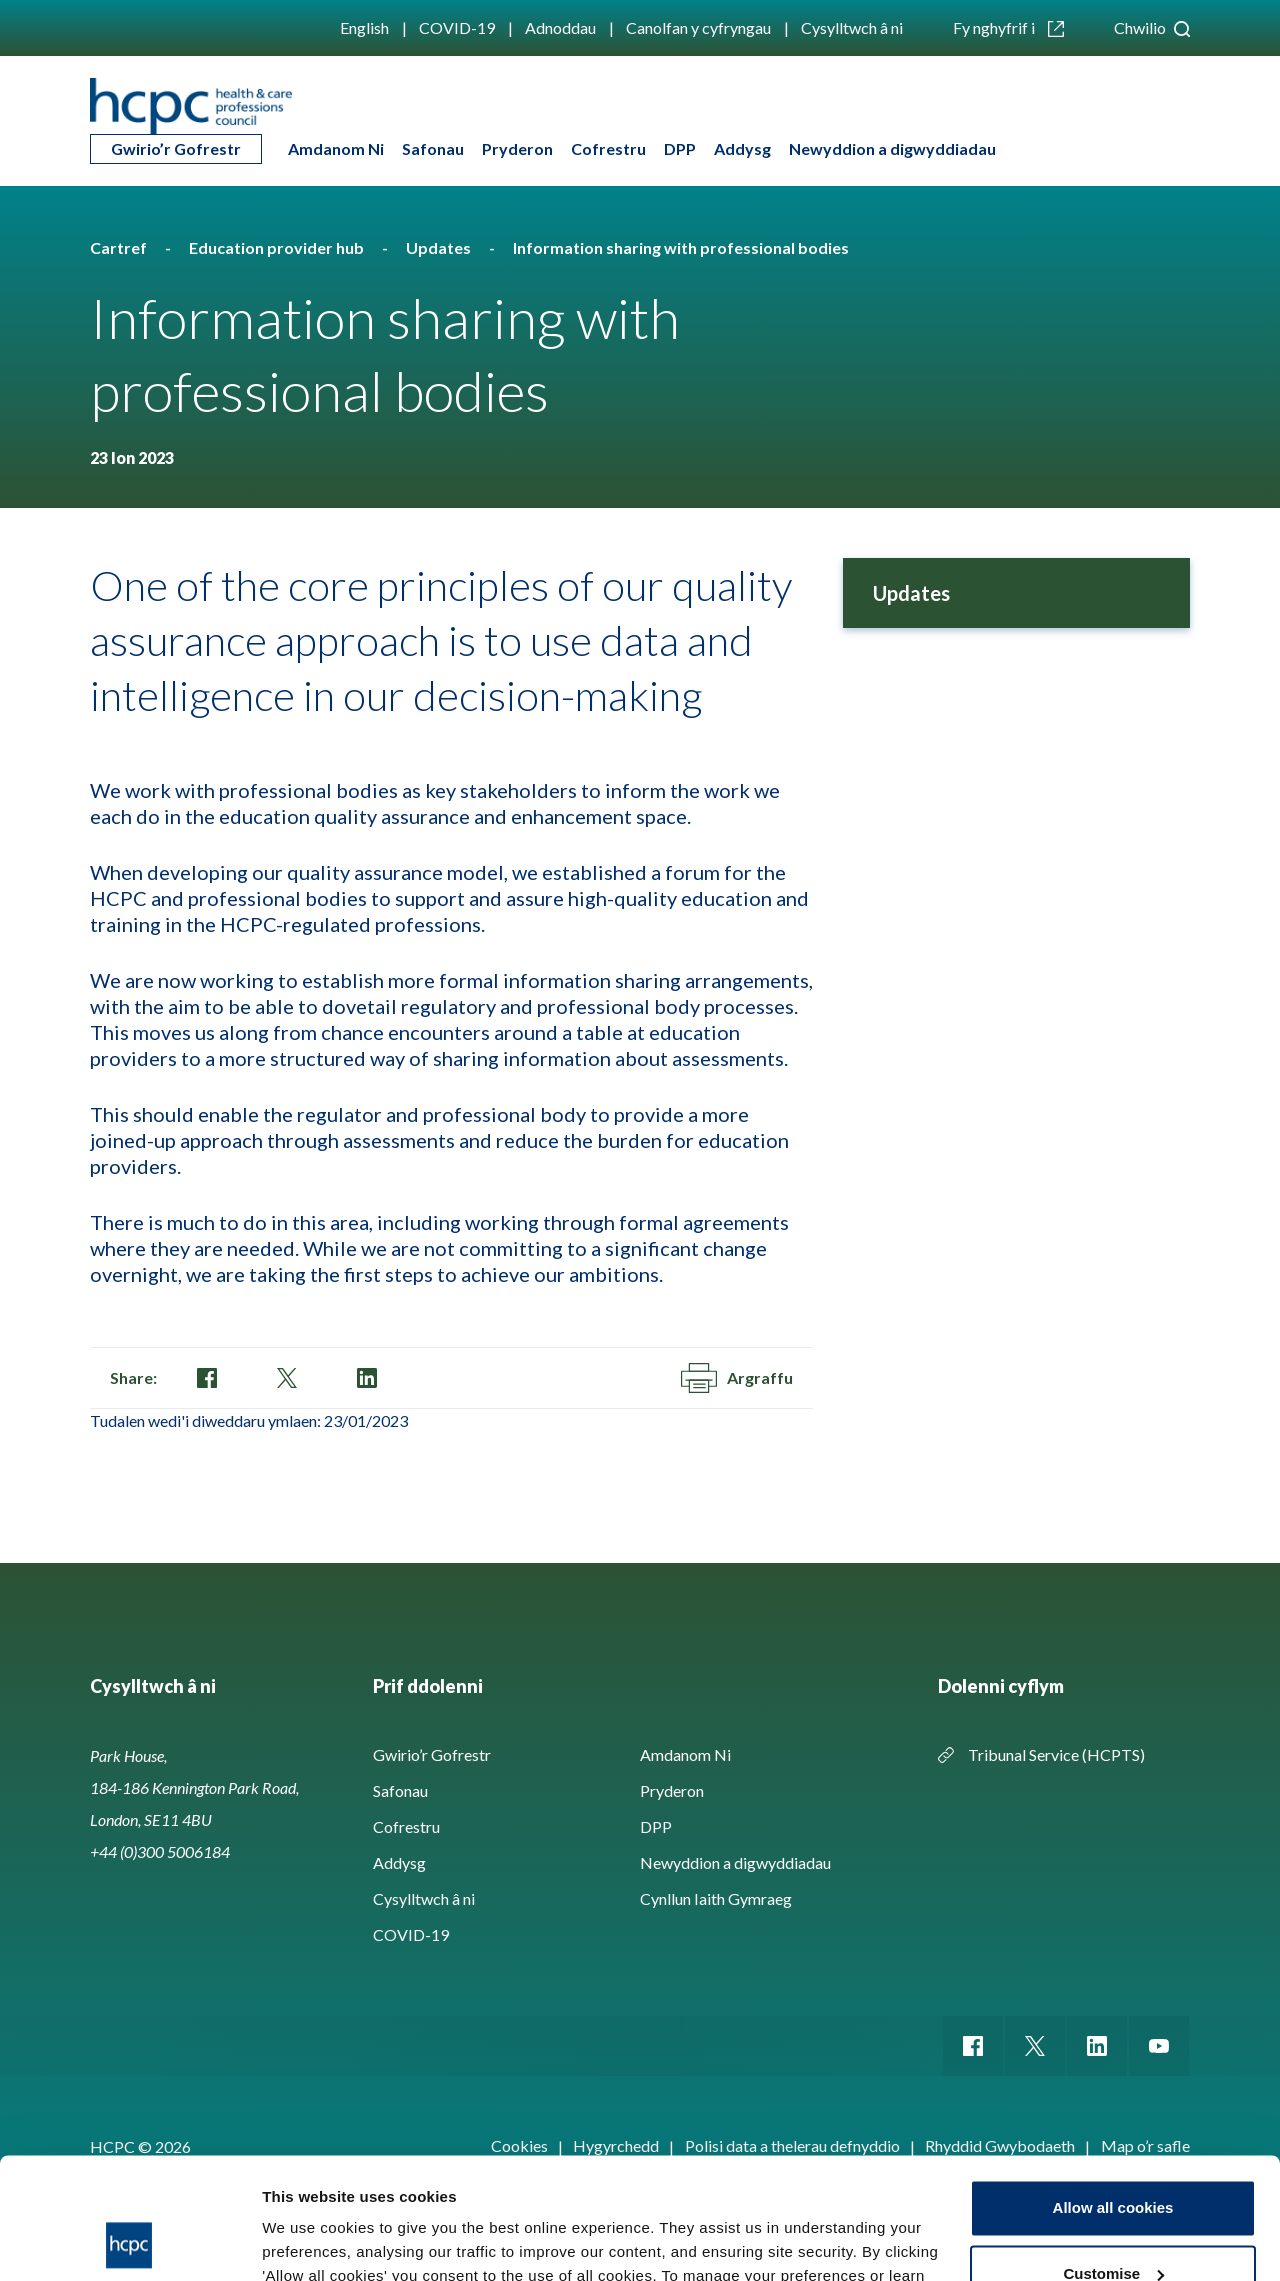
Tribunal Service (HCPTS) (1056, 1754)
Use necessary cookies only (1113, 2225)
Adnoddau (560, 27)
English (364, 27)
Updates (911, 593)
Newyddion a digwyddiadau (892, 148)
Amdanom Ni (336, 148)
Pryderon (517, 148)
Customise (1113, 2159)
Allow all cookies (1113, 2094)
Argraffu (737, 1378)
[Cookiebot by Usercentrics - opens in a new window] (129, 2242)
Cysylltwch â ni (852, 27)
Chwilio (1152, 27)
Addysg (742, 148)
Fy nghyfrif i (1008, 27)
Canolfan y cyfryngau (698, 27)
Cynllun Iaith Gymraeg (716, 1898)
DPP (680, 148)
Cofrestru (608, 148)
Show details (308, 2241)
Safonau (433, 148)
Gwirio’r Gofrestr (176, 148)
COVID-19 (457, 27)
